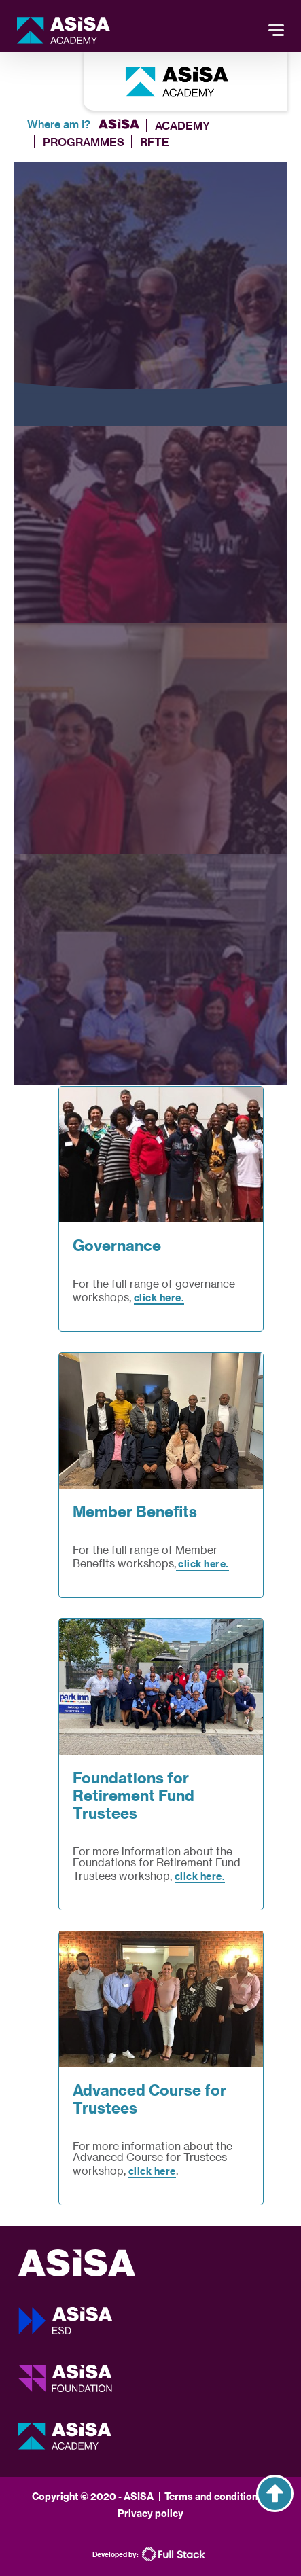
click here (152, 2171)
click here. (159, 1297)
